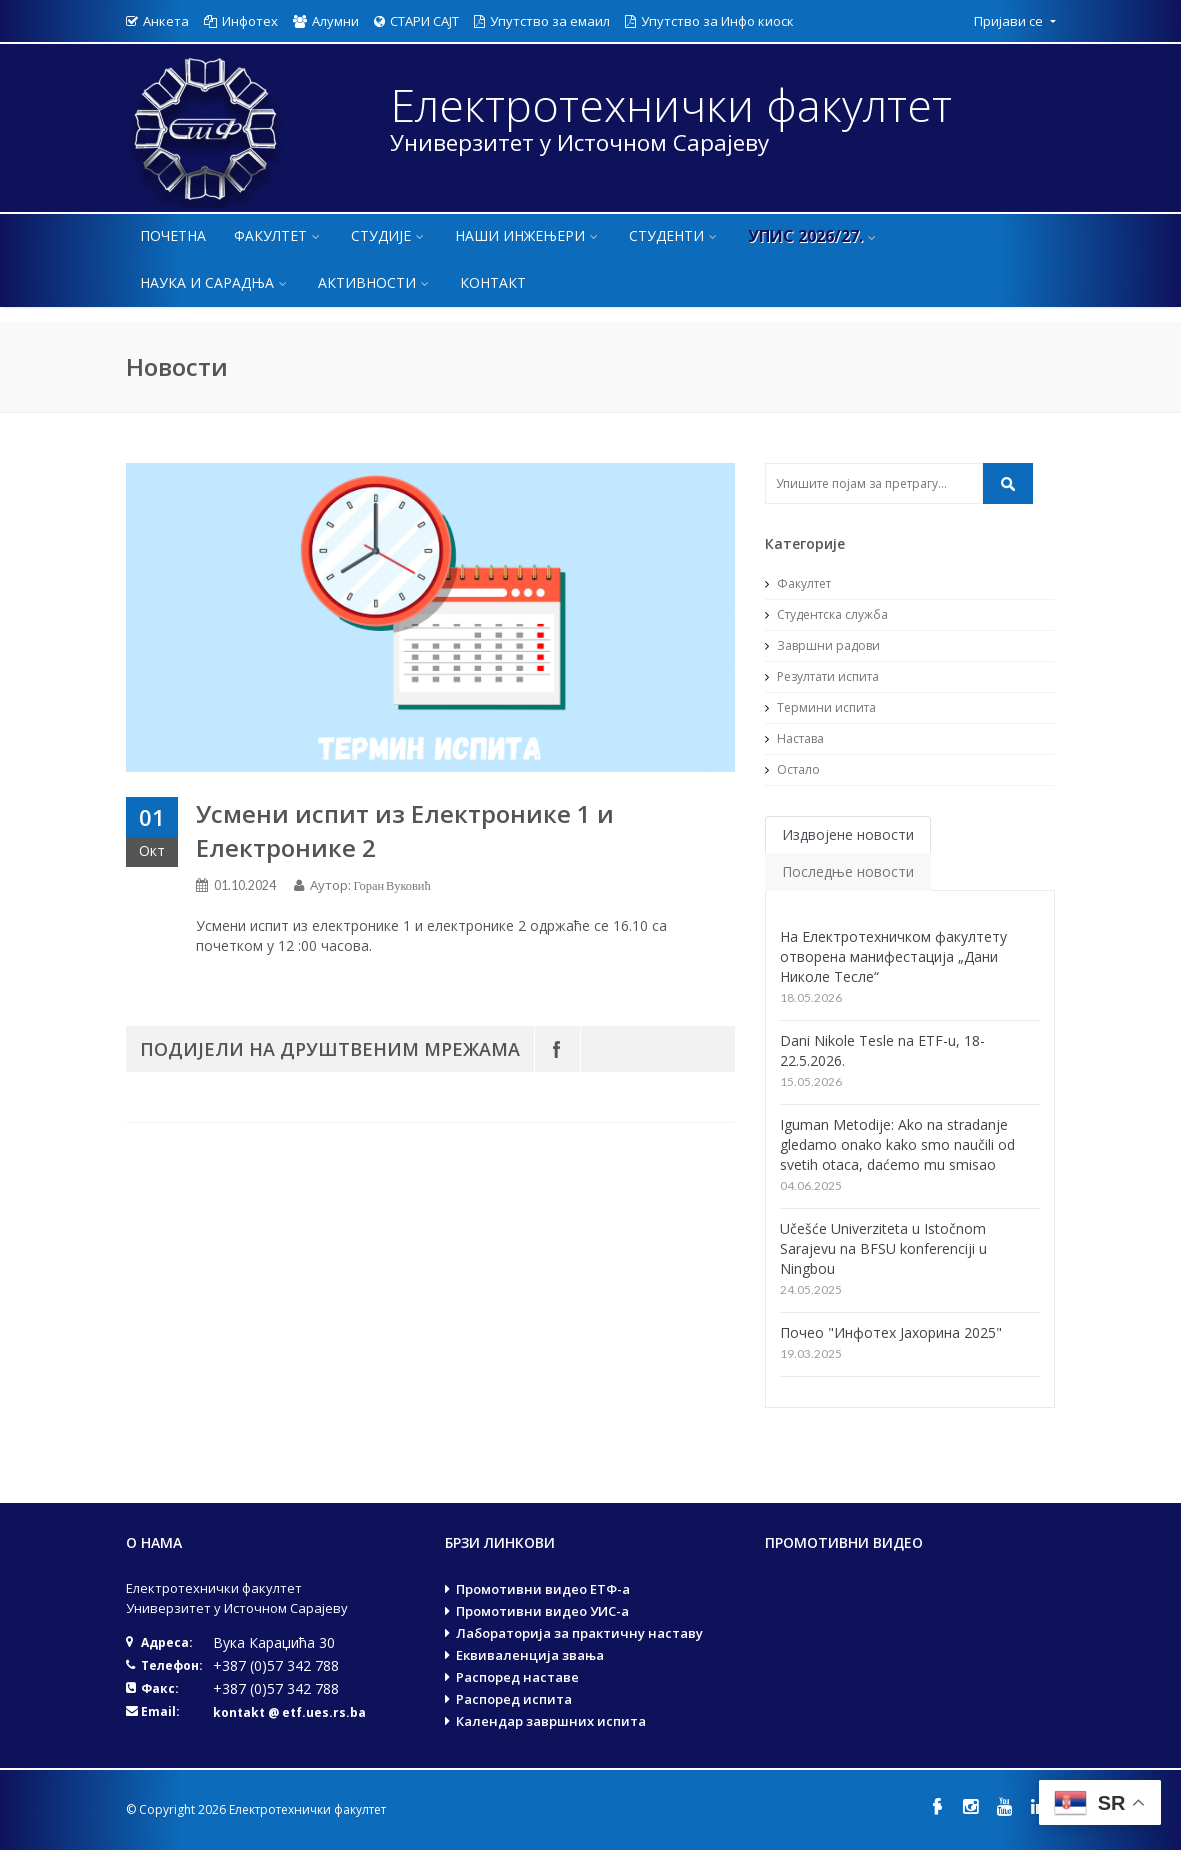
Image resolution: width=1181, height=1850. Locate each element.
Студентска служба (826, 614)
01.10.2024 (245, 885)
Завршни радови (822, 645)
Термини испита (820, 707)
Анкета (157, 21)
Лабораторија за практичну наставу (579, 1633)
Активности (375, 282)
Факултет (278, 235)
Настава (794, 738)
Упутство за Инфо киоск (709, 21)
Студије (389, 235)
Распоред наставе (517, 1677)
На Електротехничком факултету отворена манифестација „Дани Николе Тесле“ (893, 956)
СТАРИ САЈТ (416, 21)
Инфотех (241, 21)
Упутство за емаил (542, 21)
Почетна (173, 235)
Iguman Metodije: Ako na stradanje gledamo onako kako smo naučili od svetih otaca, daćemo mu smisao (897, 1144)
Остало (792, 769)
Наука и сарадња (215, 282)
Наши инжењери (528, 235)
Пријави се (1010, 21)
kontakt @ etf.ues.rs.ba (289, 1712)
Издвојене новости (848, 834)
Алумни (326, 21)
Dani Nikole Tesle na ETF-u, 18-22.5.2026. (882, 1050)
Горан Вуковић (392, 885)
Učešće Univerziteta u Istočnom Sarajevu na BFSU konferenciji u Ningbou (883, 1248)
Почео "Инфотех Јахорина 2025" (891, 1332)
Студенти (674, 235)
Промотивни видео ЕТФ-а (543, 1589)
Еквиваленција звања (530, 1655)
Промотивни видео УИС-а (542, 1611)
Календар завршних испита (551, 1721)
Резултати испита (822, 676)
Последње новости (848, 871)
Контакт (493, 282)
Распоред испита (514, 1699)
